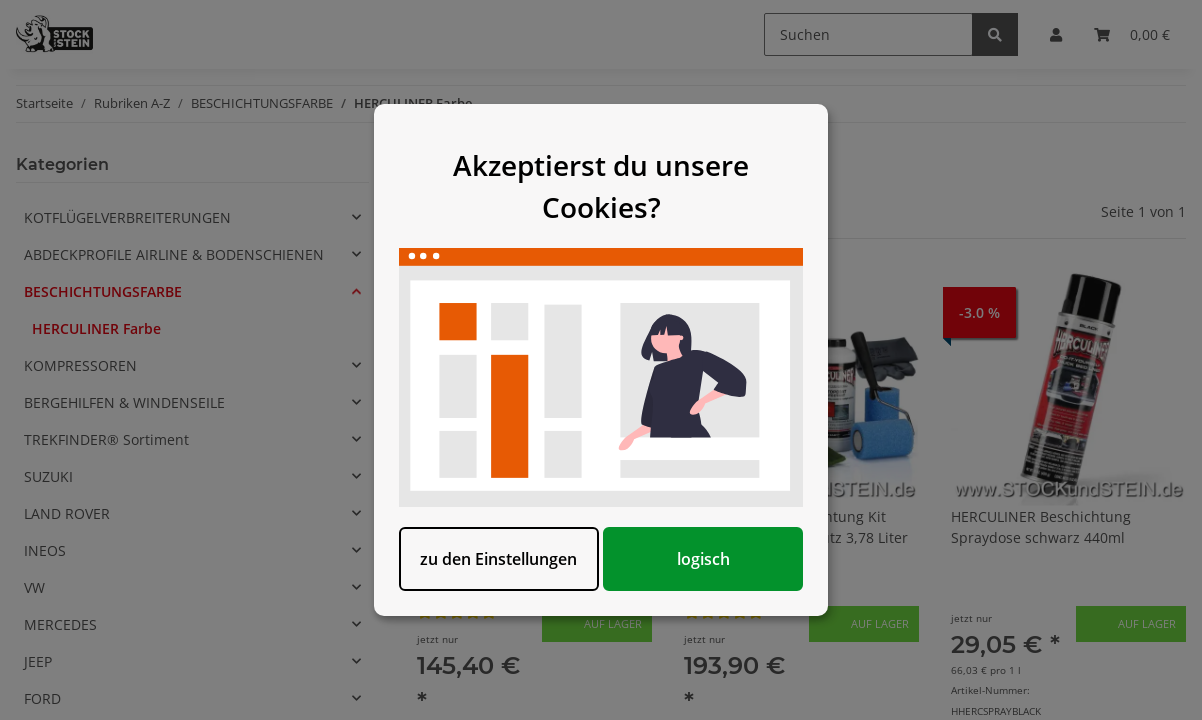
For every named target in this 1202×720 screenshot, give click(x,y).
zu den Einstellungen (498, 559)
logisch (703, 559)
